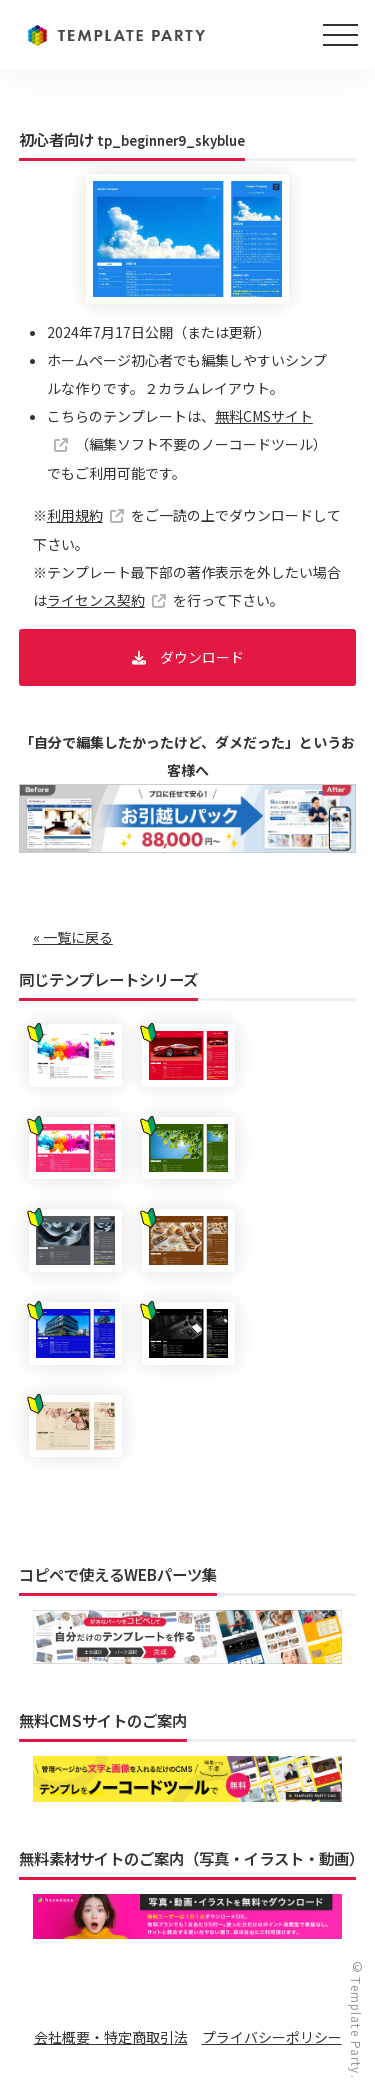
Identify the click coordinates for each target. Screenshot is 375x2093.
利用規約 (75, 515)
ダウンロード (202, 657)
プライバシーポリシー (272, 2037)
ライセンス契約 (96, 600)
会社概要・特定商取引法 (111, 2037)
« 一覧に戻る (73, 937)
